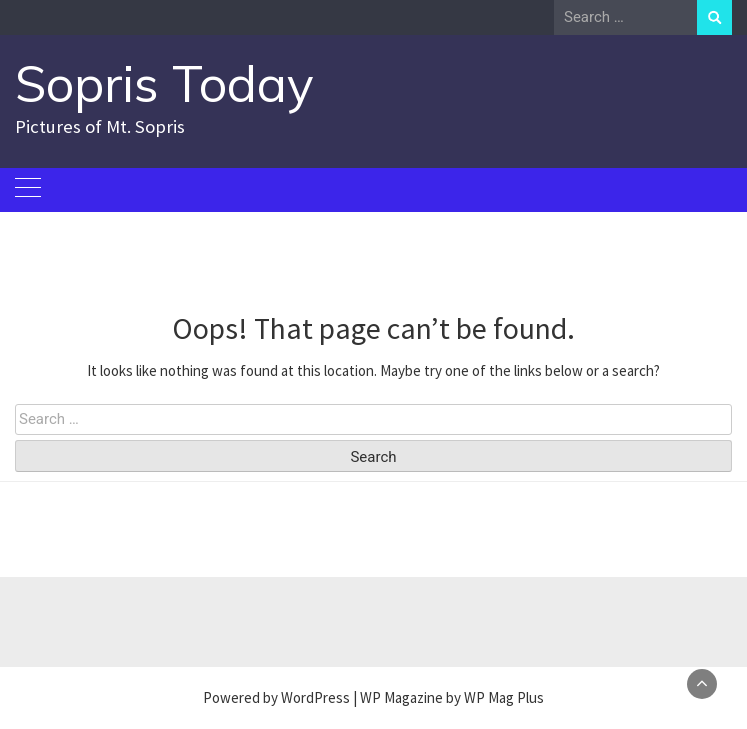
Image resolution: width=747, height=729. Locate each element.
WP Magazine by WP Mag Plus (452, 697)
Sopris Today (164, 83)
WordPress (315, 697)
